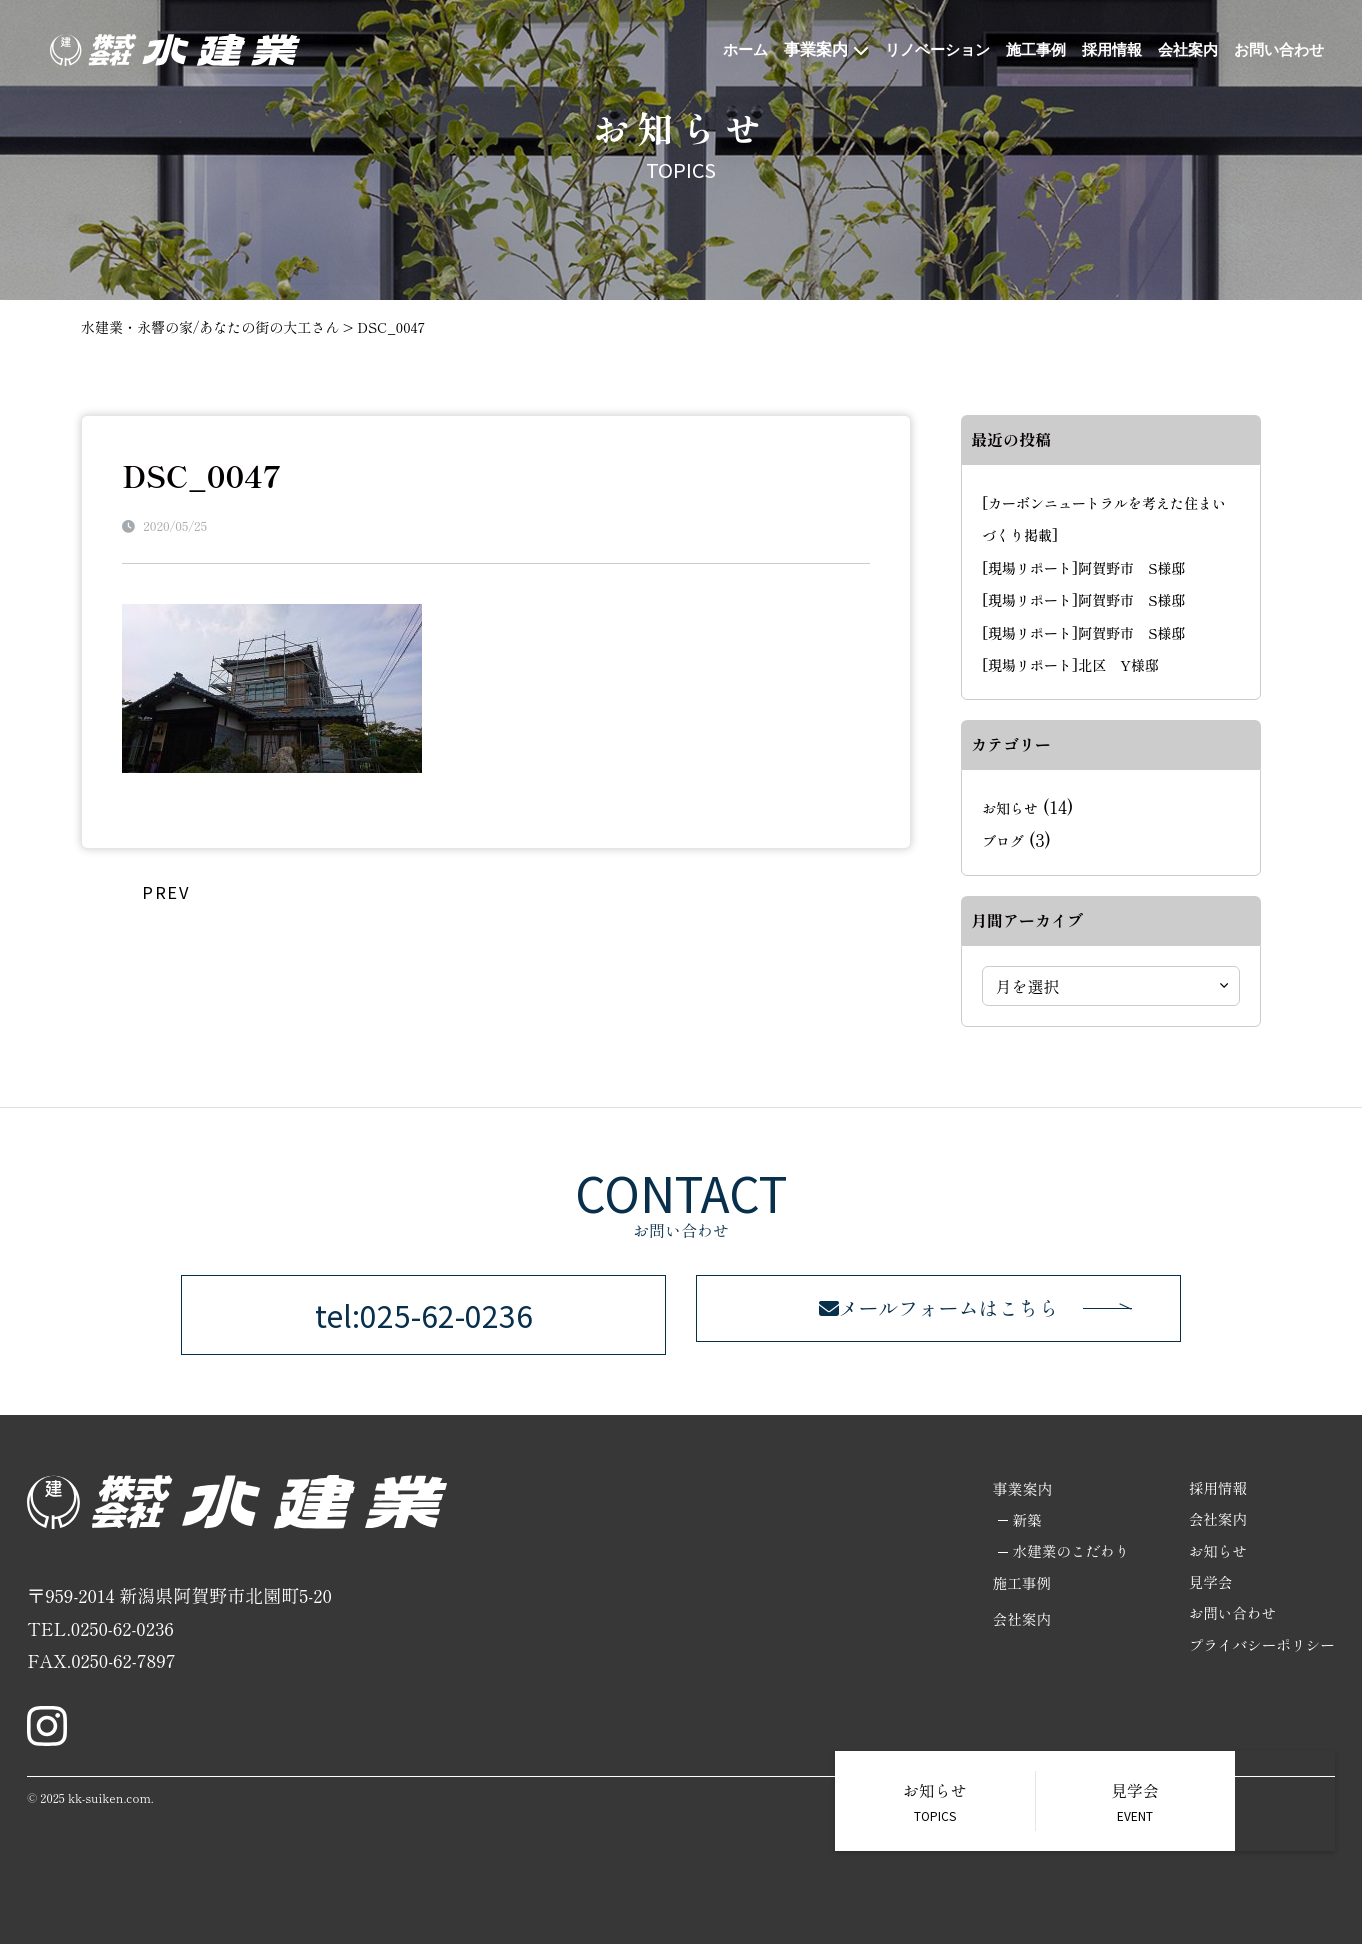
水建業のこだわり (1065, 1556)
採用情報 (1100, 49)
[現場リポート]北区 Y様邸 (1070, 665)
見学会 (1207, 1588)
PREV (165, 890)
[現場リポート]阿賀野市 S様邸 (1083, 568)
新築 (1020, 1524)
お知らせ (1010, 808)
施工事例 (1020, 49)
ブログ (1003, 841)
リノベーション (916, 49)
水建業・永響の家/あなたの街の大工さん (210, 327)
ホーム (719, 49)
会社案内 (1180, 49)
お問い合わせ (1276, 49)
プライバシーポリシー (1260, 1652)
